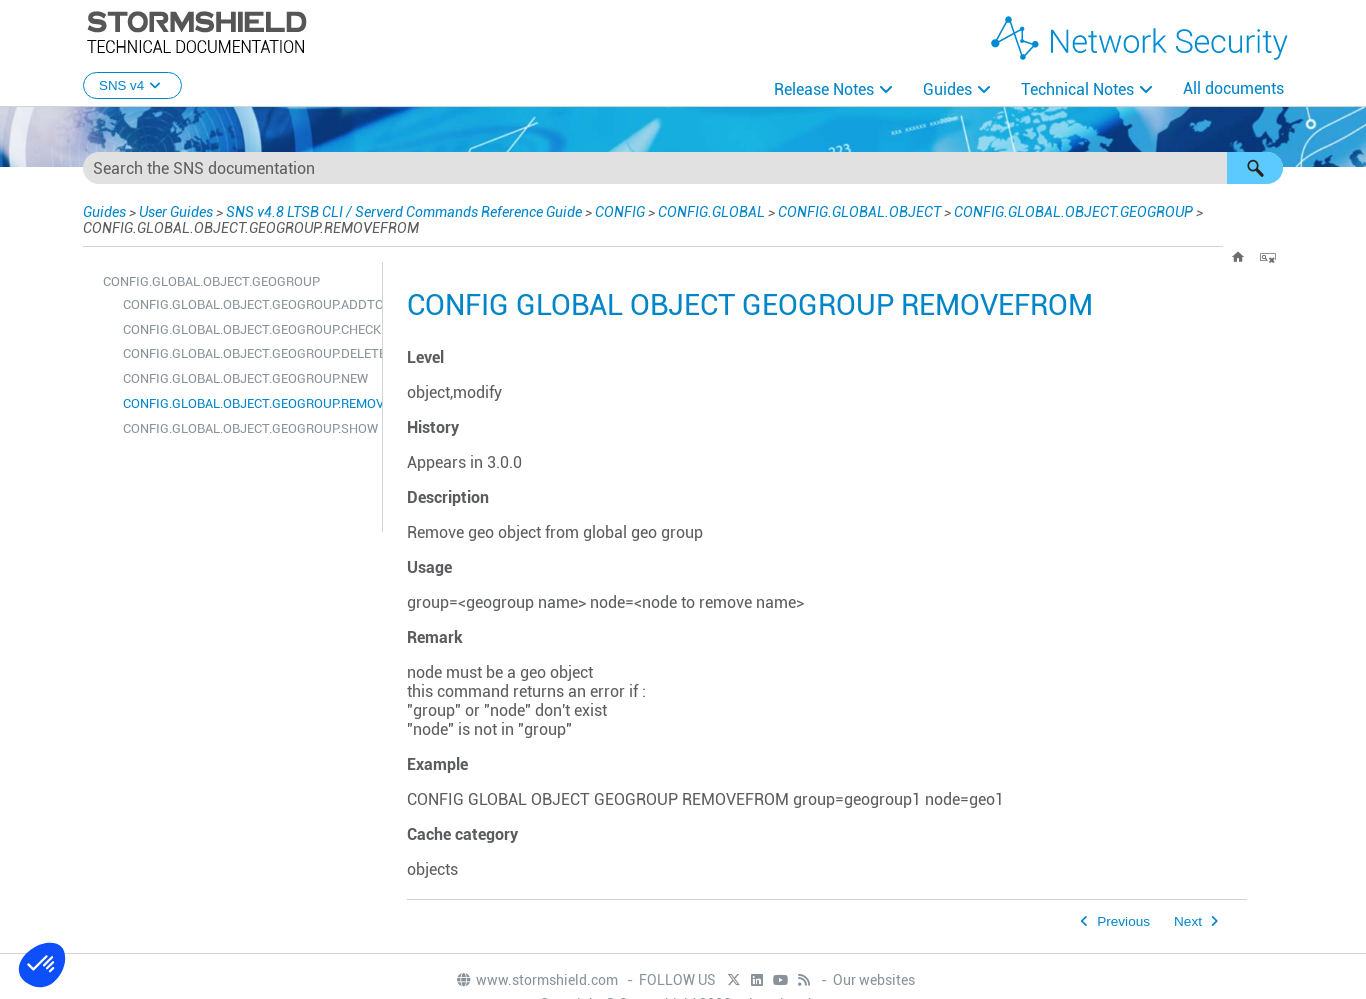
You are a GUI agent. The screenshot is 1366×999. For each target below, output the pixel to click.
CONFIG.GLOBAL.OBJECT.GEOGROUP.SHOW (247, 428)
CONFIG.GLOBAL (711, 212)
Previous (1123, 921)
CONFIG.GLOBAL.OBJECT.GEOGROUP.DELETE (247, 353)
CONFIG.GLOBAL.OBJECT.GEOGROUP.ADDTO (247, 304)
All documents (1233, 88)
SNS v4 (132, 85)
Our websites (874, 980)
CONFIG (620, 212)
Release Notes (824, 89)
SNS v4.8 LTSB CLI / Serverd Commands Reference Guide (404, 212)
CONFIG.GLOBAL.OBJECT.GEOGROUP (1073, 212)
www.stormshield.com (536, 980)
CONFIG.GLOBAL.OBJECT (859, 212)
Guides (947, 89)
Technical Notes (1077, 89)
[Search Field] (683, 168)
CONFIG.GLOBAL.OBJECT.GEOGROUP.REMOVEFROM (247, 403)
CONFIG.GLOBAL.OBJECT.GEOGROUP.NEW (245, 378)
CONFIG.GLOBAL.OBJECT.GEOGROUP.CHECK (247, 329)
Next (1188, 921)
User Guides (176, 212)
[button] (1255, 168)
